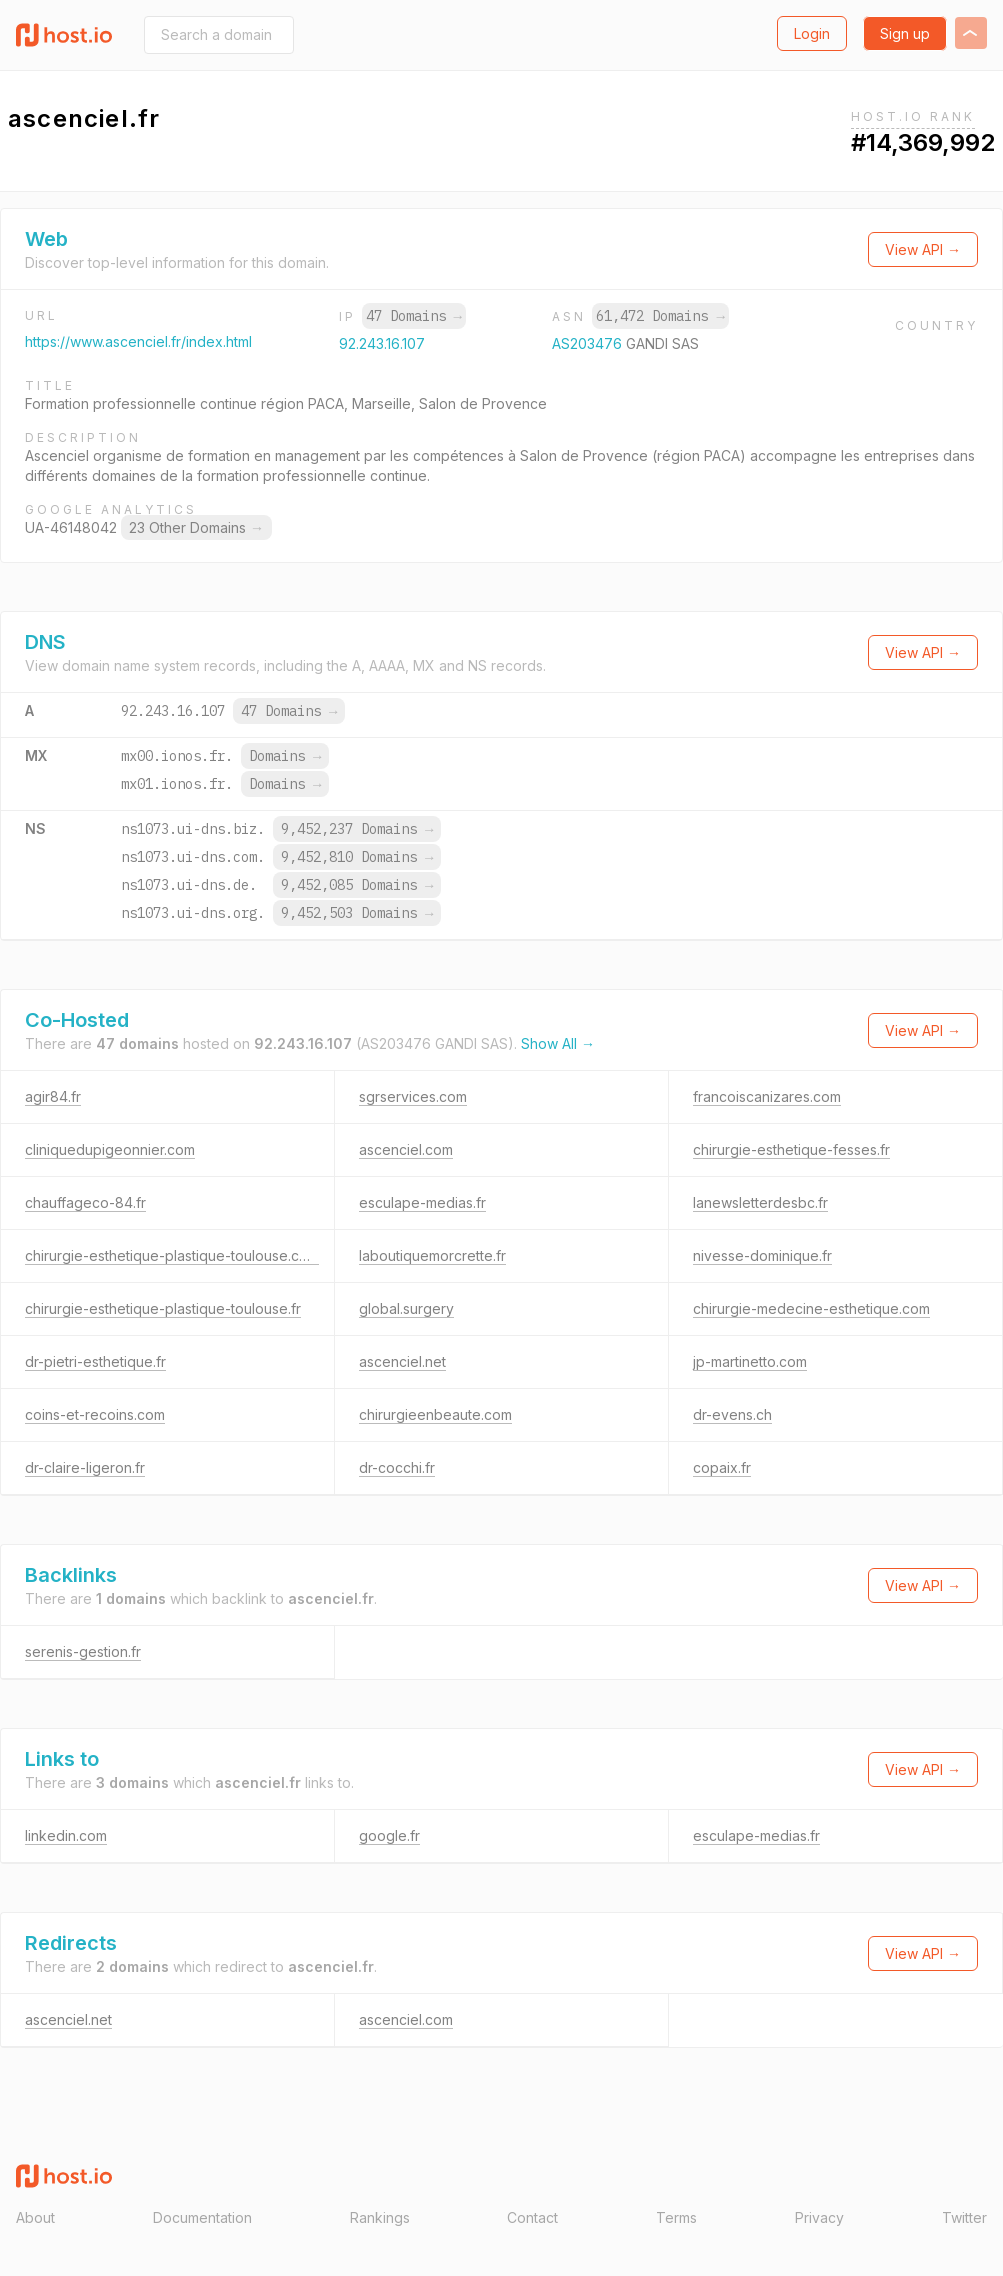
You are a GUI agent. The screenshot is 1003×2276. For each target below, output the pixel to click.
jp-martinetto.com (750, 1361)
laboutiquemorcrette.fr (432, 1255)
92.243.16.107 (382, 343)
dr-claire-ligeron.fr (85, 1467)
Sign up (905, 33)
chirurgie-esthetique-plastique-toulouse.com (172, 1255)
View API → (923, 249)
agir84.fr (53, 1096)
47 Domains (414, 316)
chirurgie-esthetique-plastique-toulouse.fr (163, 1308)
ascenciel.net (402, 1361)
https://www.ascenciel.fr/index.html (138, 341)
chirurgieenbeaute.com (435, 1414)
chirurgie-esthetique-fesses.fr (791, 1149)
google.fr (389, 1835)
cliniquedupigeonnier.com (110, 1149)
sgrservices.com (413, 1096)
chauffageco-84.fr (85, 1202)
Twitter (964, 2217)
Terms (676, 2217)
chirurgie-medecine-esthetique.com (811, 1308)
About (35, 2217)
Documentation (202, 2217)
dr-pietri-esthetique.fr (95, 1361)
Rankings (380, 2217)
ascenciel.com (406, 1149)
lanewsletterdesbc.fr (760, 1202)
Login (812, 33)
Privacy (819, 2217)
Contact (532, 2217)
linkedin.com (66, 1835)
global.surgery (406, 1308)
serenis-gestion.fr (83, 1651)
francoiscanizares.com (767, 1096)
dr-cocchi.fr (397, 1467)
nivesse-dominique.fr (762, 1255)
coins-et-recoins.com (95, 1414)
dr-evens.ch (732, 1414)
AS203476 (589, 343)
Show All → (558, 1043)
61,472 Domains (660, 316)
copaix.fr (722, 1467)
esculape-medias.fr (422, 1202)
